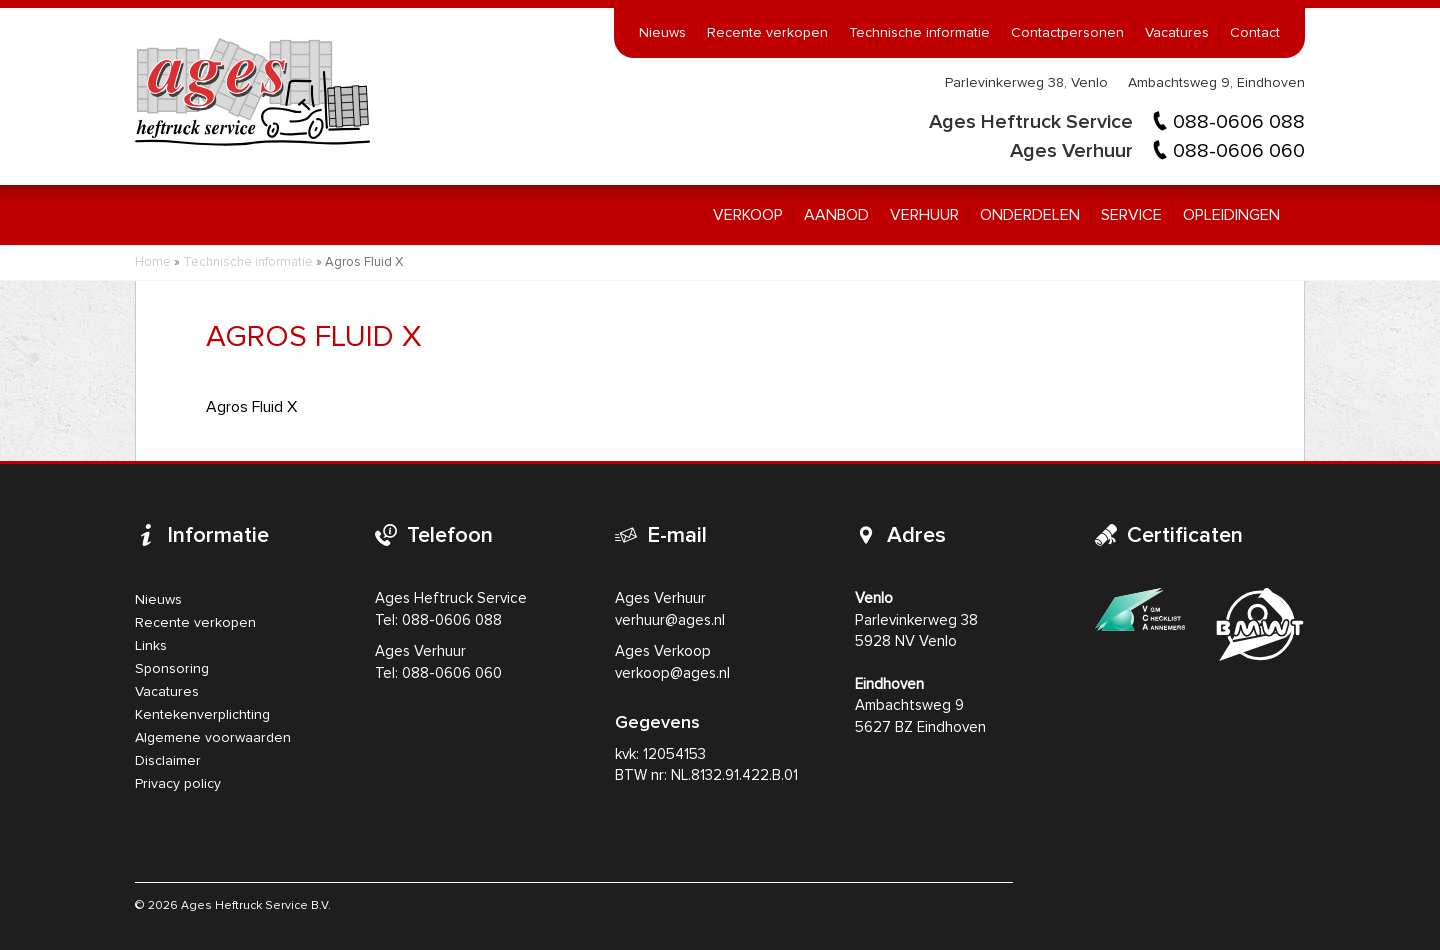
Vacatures (1177, 33)
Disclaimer (168, 761)
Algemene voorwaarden (213, 738)
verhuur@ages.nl (670, 620)
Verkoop (748, 215)
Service (1131, 215)
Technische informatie (919, 33)
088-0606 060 (1239, 151)
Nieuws (662, 33)
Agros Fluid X (251, 407)
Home (153, 262)
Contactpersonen (1067, 33)
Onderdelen (1030, 215)
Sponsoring (172, 669)
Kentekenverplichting (202, 715)
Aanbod (836, 215)
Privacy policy (178, 784)
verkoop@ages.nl (672, 673)
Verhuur (924, 215)
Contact (1255, 33)
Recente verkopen (767, 33)
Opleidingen (1231, 215)
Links (151, 646)
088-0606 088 (1239, 122)
